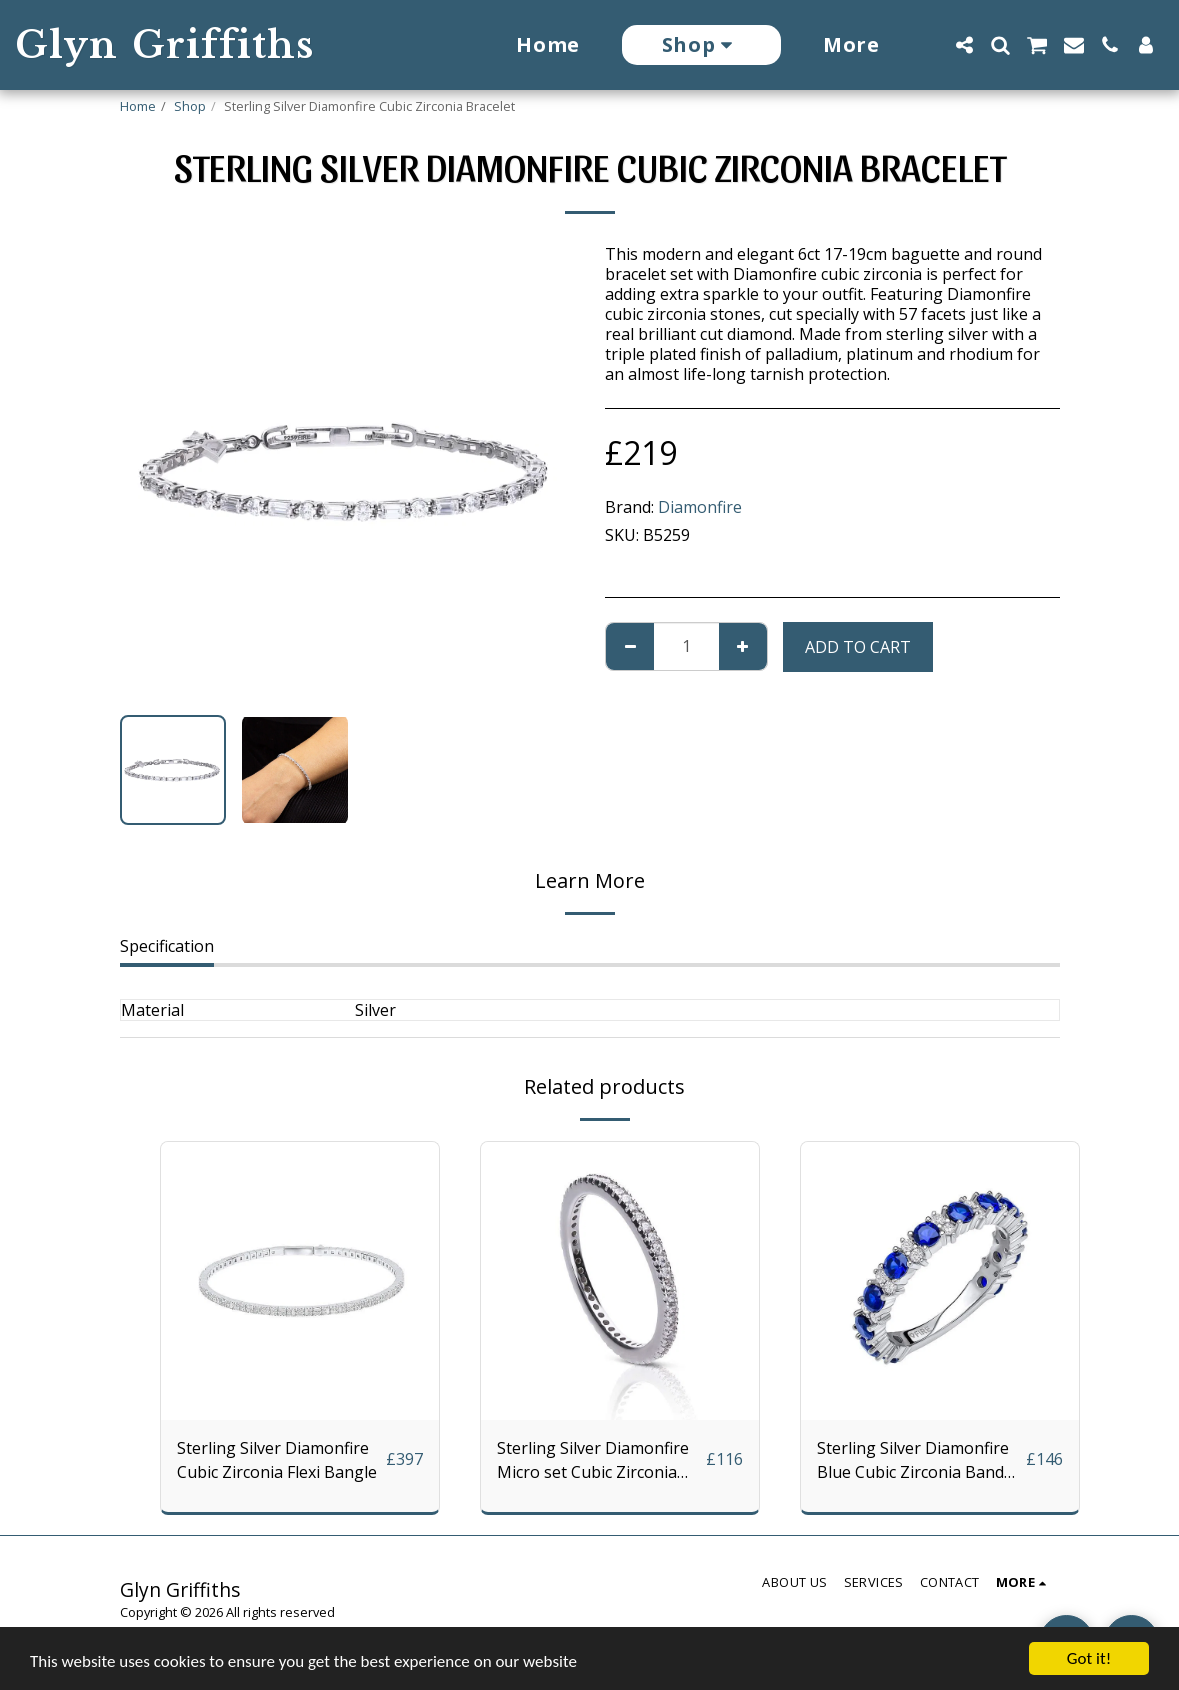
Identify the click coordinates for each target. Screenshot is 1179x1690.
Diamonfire (700, 507)
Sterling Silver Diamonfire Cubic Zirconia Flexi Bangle (277, 1460)
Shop (190, 106)
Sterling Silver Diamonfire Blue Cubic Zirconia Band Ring (913, 1460)
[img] (300, 1281)
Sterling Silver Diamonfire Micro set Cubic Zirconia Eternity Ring (593, 1460)
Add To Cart (858, 647)
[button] (964, 45)
